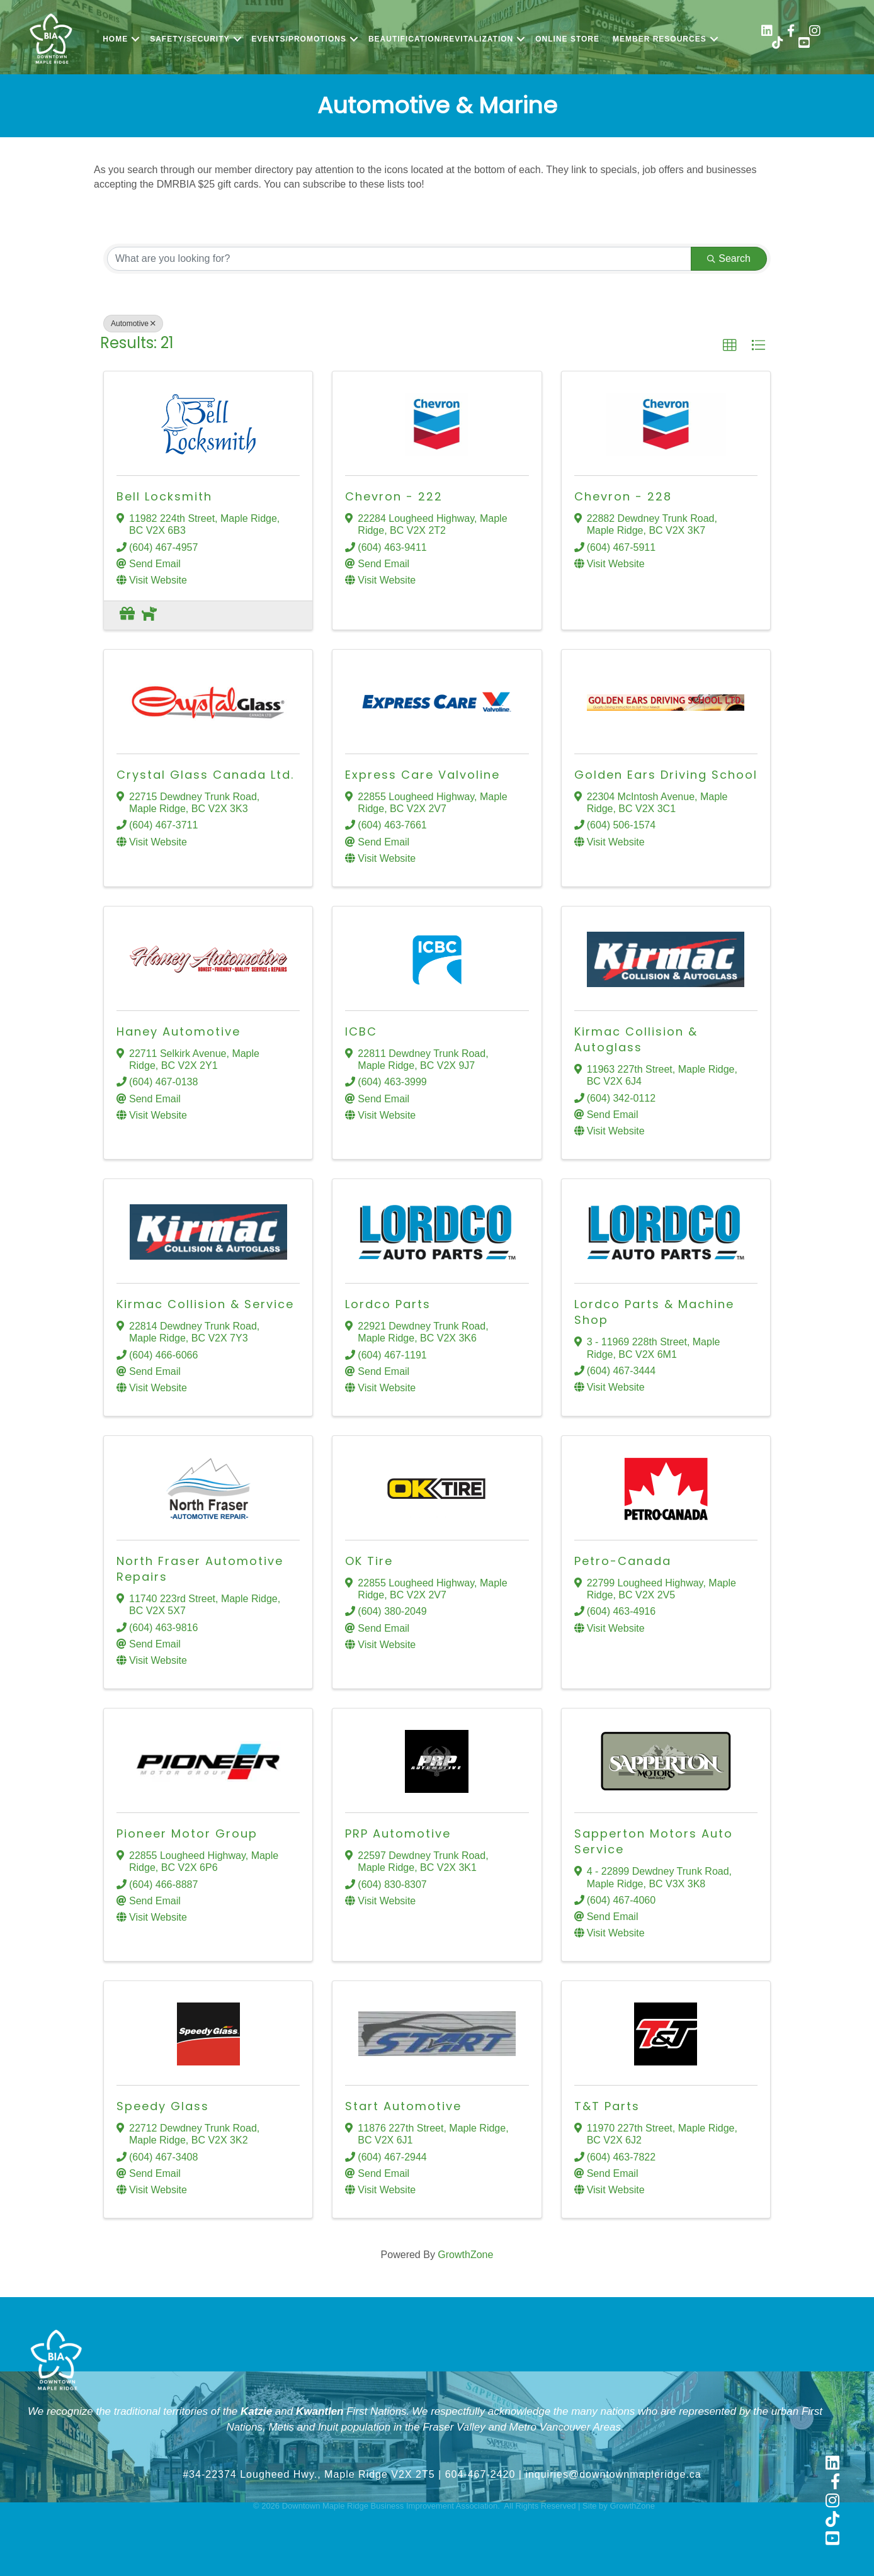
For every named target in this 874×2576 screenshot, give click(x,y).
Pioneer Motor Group (187, 1833)
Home (115, 39)
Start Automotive (403, 2106)
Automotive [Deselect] (133, 323)
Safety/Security (189, 39)
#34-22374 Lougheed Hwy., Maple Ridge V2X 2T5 (308, 2474)
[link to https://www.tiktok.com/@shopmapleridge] (778, 44)
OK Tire (369, 1561)
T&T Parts (607, 2106)
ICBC (361, 1031)
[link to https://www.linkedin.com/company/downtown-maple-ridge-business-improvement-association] (832, 2464)
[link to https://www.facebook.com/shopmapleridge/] (790, 32)
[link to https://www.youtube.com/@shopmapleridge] (804, 44)
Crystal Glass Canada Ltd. (205, 774)
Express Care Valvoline (422, 774)
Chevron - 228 (623, 496)
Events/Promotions (299, 39)
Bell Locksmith (164, 496)
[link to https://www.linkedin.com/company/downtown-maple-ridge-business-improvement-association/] (767, 32)
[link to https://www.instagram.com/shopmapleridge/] (815, 32)
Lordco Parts (388, 1304)
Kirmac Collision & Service (205, 1304)
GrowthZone (465, 2254)
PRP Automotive (398, 1833)
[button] (729, 345)
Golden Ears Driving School (666, 774)
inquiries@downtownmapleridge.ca (613, 2474)
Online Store (567, 39)
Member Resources (660, 39)
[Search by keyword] (399, 259)
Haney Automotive (178, 1031)
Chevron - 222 (394, 496)
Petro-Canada (622, 1561)
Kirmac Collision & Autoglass (636, 1039)
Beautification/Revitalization (440, 39)
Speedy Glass (162, 2106)
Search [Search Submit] (729, 258)
